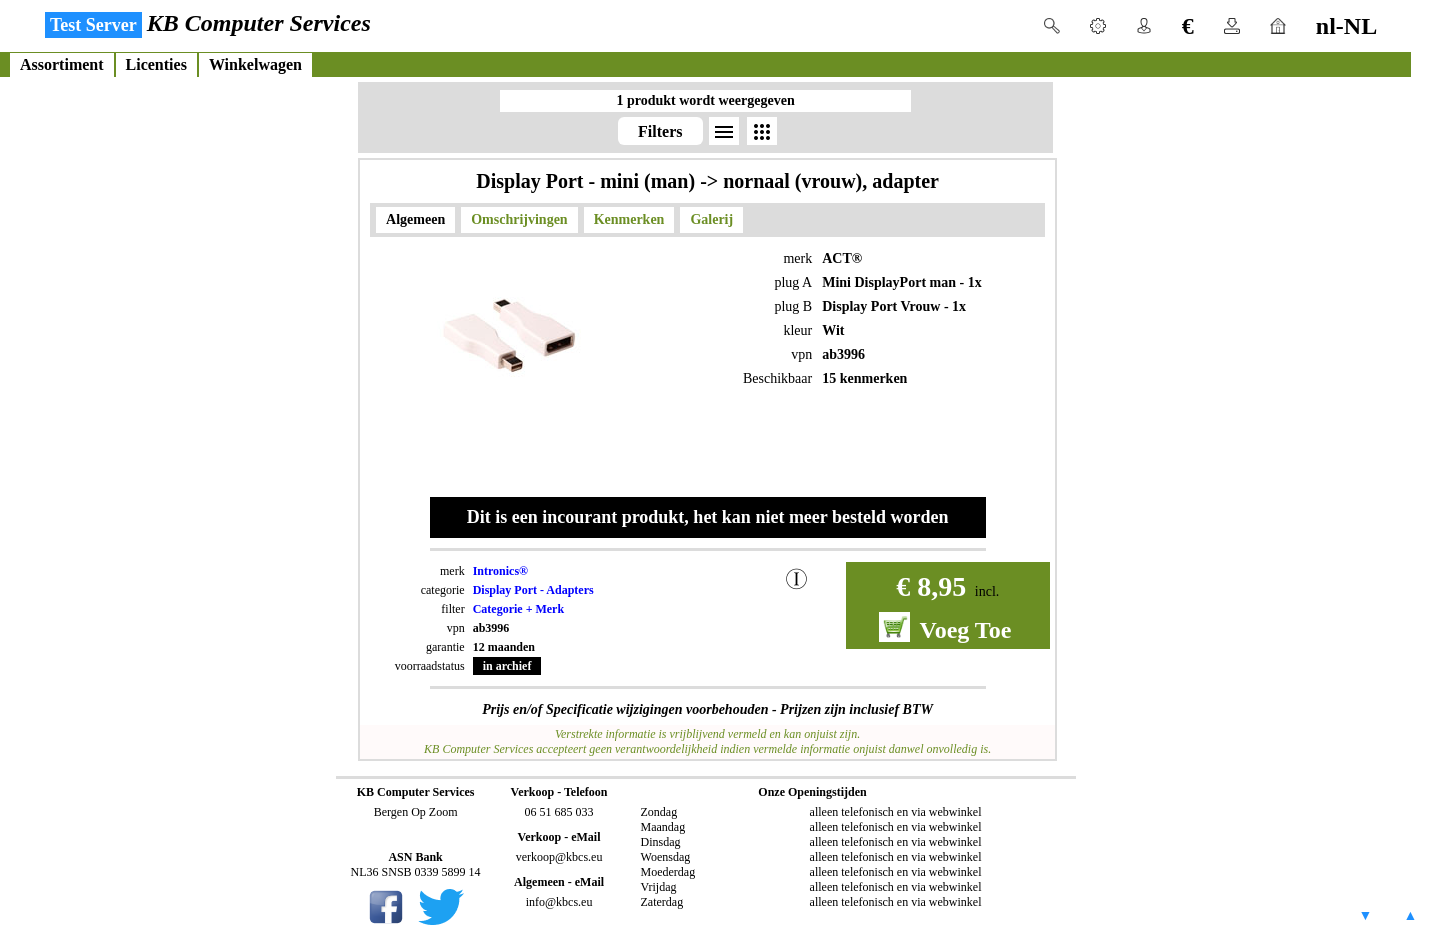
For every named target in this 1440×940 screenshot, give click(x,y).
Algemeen (415, 219)
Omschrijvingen (519, 219)
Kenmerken (629, 219)
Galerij (711, 219)
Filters (660, 131)
